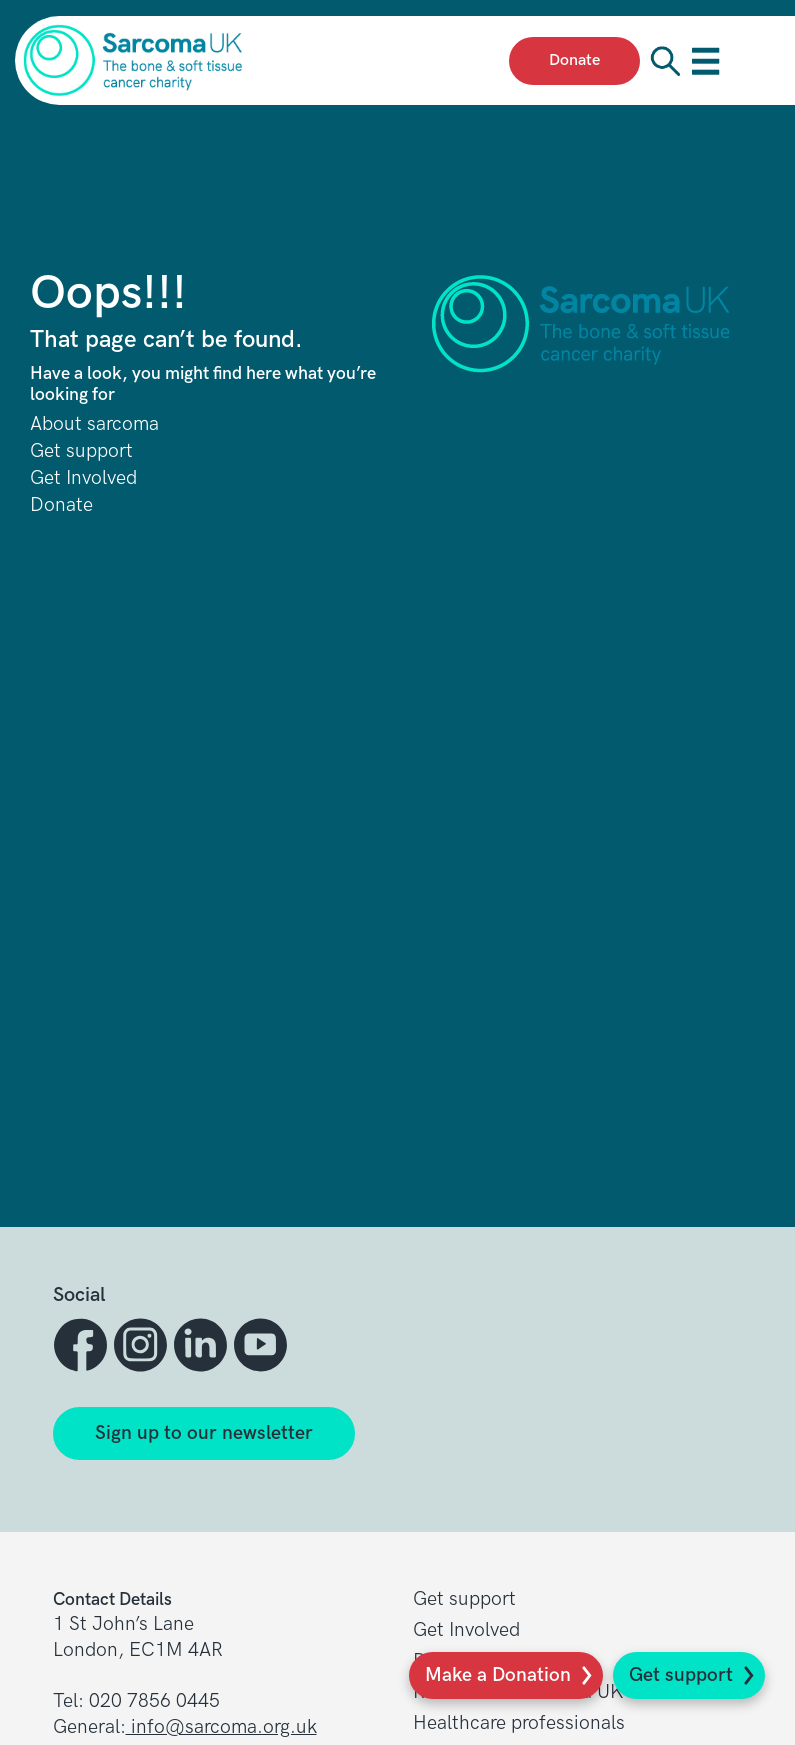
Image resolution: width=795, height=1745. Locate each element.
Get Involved (83, 478)
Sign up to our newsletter (204, 1433)
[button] (83, 1345)
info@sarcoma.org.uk (221, 1727)
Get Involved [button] (466, 1630)
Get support (681, 1675)
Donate (61, 505)
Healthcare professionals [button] (519, 1723)
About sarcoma (94, 424)
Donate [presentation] (574, 60)
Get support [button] (464, 1599)
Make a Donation (498, 1675)
